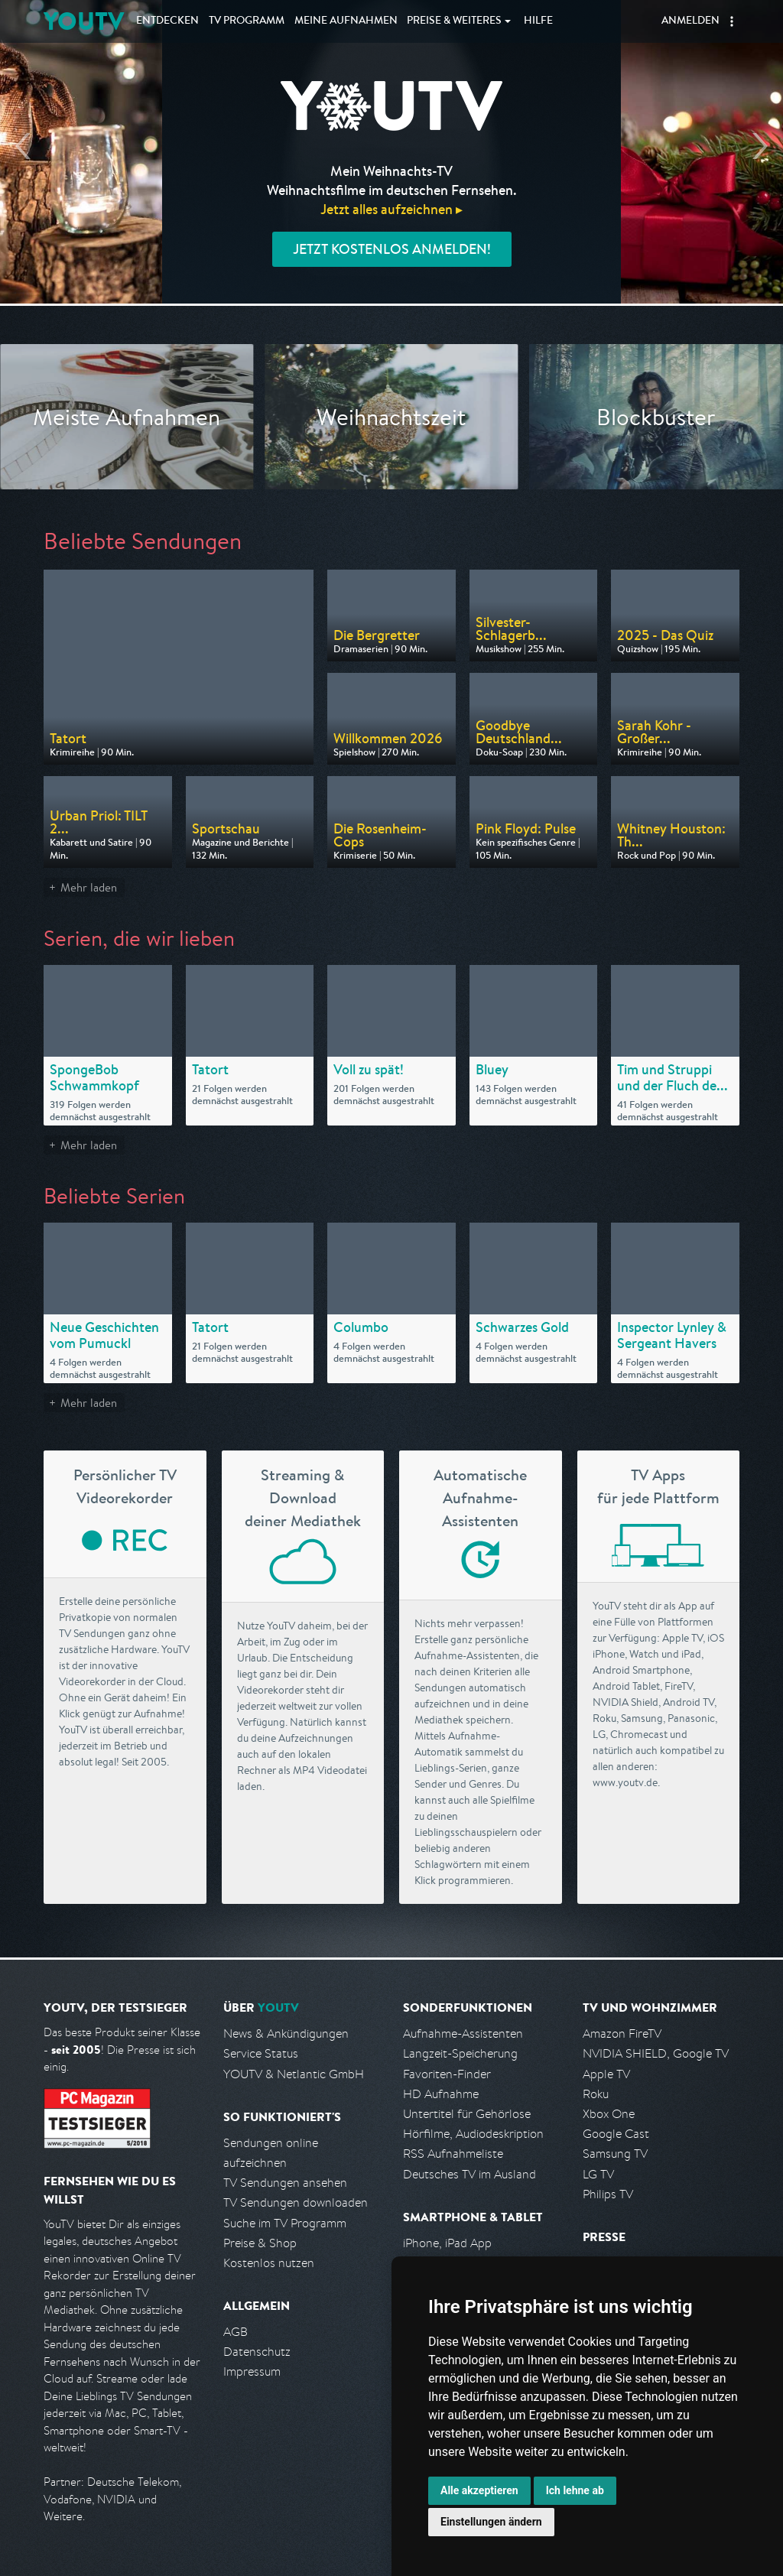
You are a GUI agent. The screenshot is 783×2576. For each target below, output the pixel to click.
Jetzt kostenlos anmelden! (392, 248)
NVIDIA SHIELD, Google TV (656, 2053)
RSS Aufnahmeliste (453, 2154)
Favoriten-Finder (447, 2074)
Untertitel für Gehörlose (467, 2114)
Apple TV (606, 2074)
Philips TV (608, 2194)
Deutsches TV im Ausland (469, 2174)
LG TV (598, 2174)
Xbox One (609, 2114)
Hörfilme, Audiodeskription (473, 2134)
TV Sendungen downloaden (295, 2202)
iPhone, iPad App (447, 2243)
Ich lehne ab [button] (575, 2490)
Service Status (260, 2053)
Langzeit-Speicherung (460, 2053)
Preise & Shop (260, 2243)
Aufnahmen (346, 21)
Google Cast (616, 2134)
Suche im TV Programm (284, 2223)
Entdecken (167, 21)
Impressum (252, 2371)
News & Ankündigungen (286, 2033)
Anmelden (690, 21)
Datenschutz (257, 2352)
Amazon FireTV (622, 2033)
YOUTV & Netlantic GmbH (293, 2074)
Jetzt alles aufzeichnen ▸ (391, 209)
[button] (731, 21)
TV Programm (246, 21)
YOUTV (84, 21)
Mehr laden (88, 887)
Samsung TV (615, 2154)
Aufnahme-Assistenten (463, 2033)
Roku (596, 2094)
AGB (235, 2332)
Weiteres (454, 21)
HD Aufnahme (441, 2094)
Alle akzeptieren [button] (479, 2490)
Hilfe (538, 21)
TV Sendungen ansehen (285, 2183)
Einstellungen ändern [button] (491, 2522)
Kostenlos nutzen (268, 2263)
